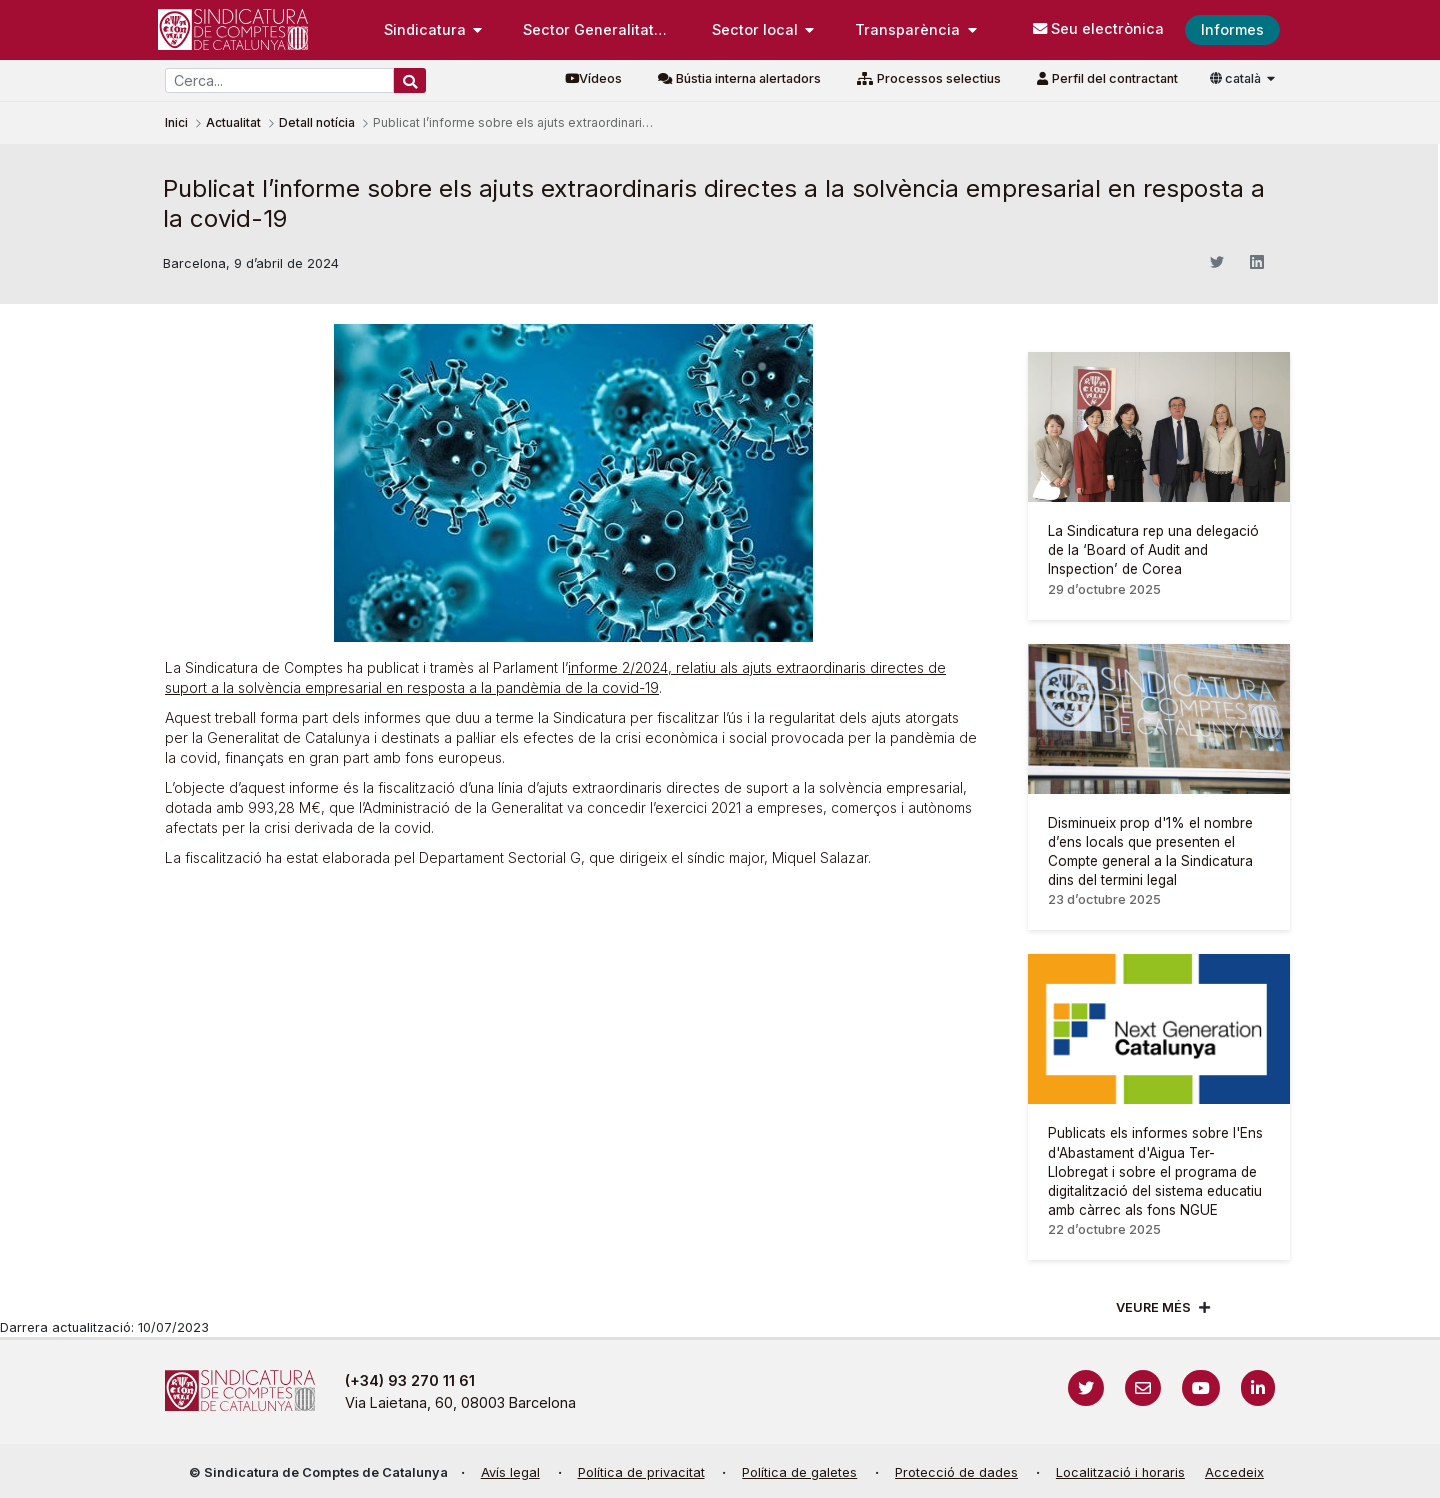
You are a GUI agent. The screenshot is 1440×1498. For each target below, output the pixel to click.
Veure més (1153, 1307)
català (1237, 78)
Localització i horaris (1120, 1472)
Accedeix (1234, 1472)
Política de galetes (799, 1472)
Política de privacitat (641, 1472)
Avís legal (510, 1472)
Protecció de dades (956, 1472)
